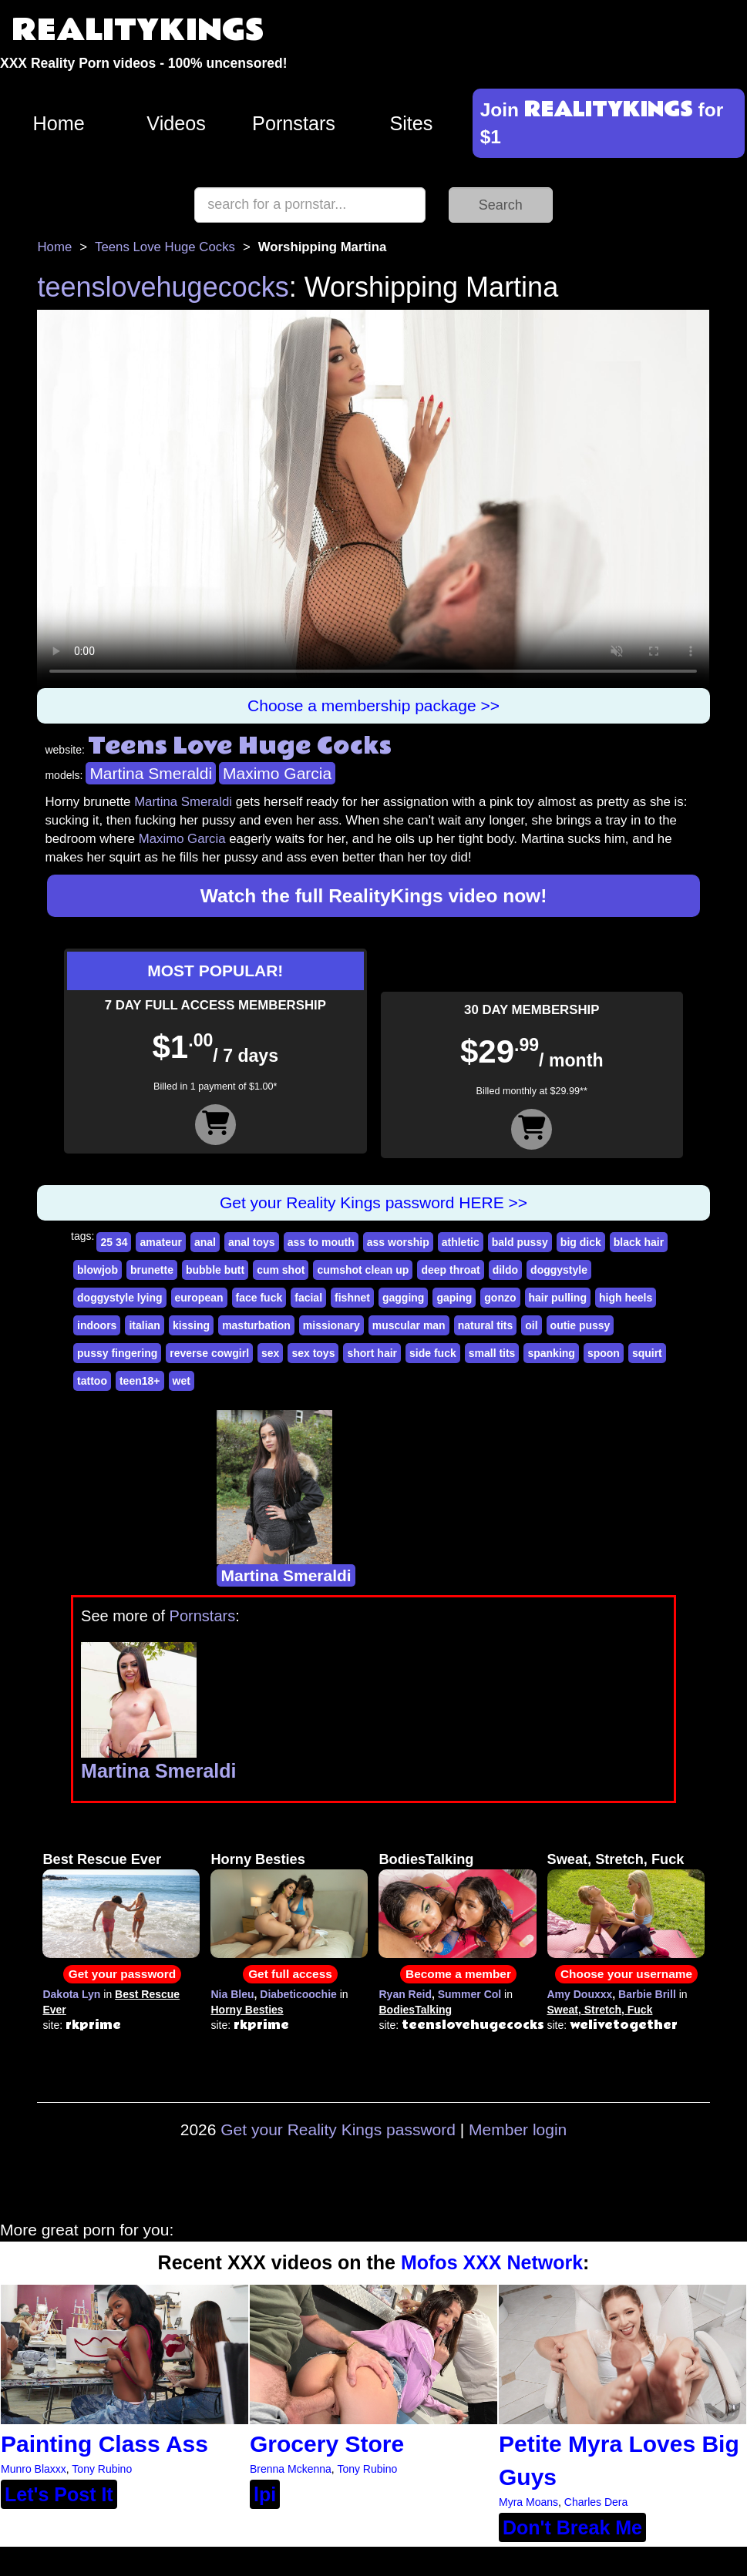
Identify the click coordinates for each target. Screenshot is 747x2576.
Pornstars (293, 123)
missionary (331, 1325)
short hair (372, 1353)
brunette (151, 1270)
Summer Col (469, 1994)
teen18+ (139, 1381)
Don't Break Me (572, 2527)
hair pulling (558, 1297)
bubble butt (215, 1270)
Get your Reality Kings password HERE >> (373, 1202)
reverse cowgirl (209, 1353)
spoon (603, 1353)
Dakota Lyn (71, 1994)
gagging (403, 1297)
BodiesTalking (426, 1859)
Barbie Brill (647, 1994)
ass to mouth (321, 1242)
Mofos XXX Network (492, 2262)
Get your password (122, 1973)
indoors (96, 1325)
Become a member (458, 1973)
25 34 (113, 1242)
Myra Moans (528, 2502)
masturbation (256, 1325)
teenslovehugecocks (162, 287)
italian (144, 1325)
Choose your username (626, 1973)
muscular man (409, 1325)
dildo (505, 1270)
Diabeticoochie (298, 1994)
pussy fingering (117, 1353)
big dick (580, 1242)
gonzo (500, 1297)
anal (205, 1242)
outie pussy (580, 1325)
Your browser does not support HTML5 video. (373, 499)
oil (531, 1325)
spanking (550, 1353)
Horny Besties (257, 1859)
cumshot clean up (363, 1270)
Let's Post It (59, 2494)
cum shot (281, 1270)
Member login (518, 2129)
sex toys (313, 1353)
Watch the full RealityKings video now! (373, 895)
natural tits (485, 1325)
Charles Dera (596, 2502)
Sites (410, 123)
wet (181, 1381)
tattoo (92, 1381)
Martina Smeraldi (150, 773)
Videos (176, 123)
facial (308, 1297)
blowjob (97, 1270)
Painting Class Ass (104, 2444)
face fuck (259, 1297)
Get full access (290, 1973)
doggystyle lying (119, 1297)
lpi (265, 2494)
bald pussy (520, 1242)
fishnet (352, 1297)
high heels (625, 1297)
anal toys (251, 1242)
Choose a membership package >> (373, 705)
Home (59, 123)
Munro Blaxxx (33, 2469)
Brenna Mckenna (290, 2469)
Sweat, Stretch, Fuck (616, 1859)
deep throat (450, 1270)
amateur (160, 1242)
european (199, 1297)
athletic (460, 1242)
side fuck (432, 1353)
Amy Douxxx (580, 1994)
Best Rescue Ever (101, 1859)
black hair (639, 1242)
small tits (492, 1353)
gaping (454, 1297)
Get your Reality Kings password (338, 2129)
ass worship (398, 1242)
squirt (647, 1353)
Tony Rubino (102, 2469)
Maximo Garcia (277, 773)
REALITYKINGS (138, 30)
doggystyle (558, 1270)
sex (270, 1353)
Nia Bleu (232, 1994)
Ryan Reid (405, 1994)
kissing (191, 1325)
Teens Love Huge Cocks (165, 247)
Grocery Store (327, 2444)
